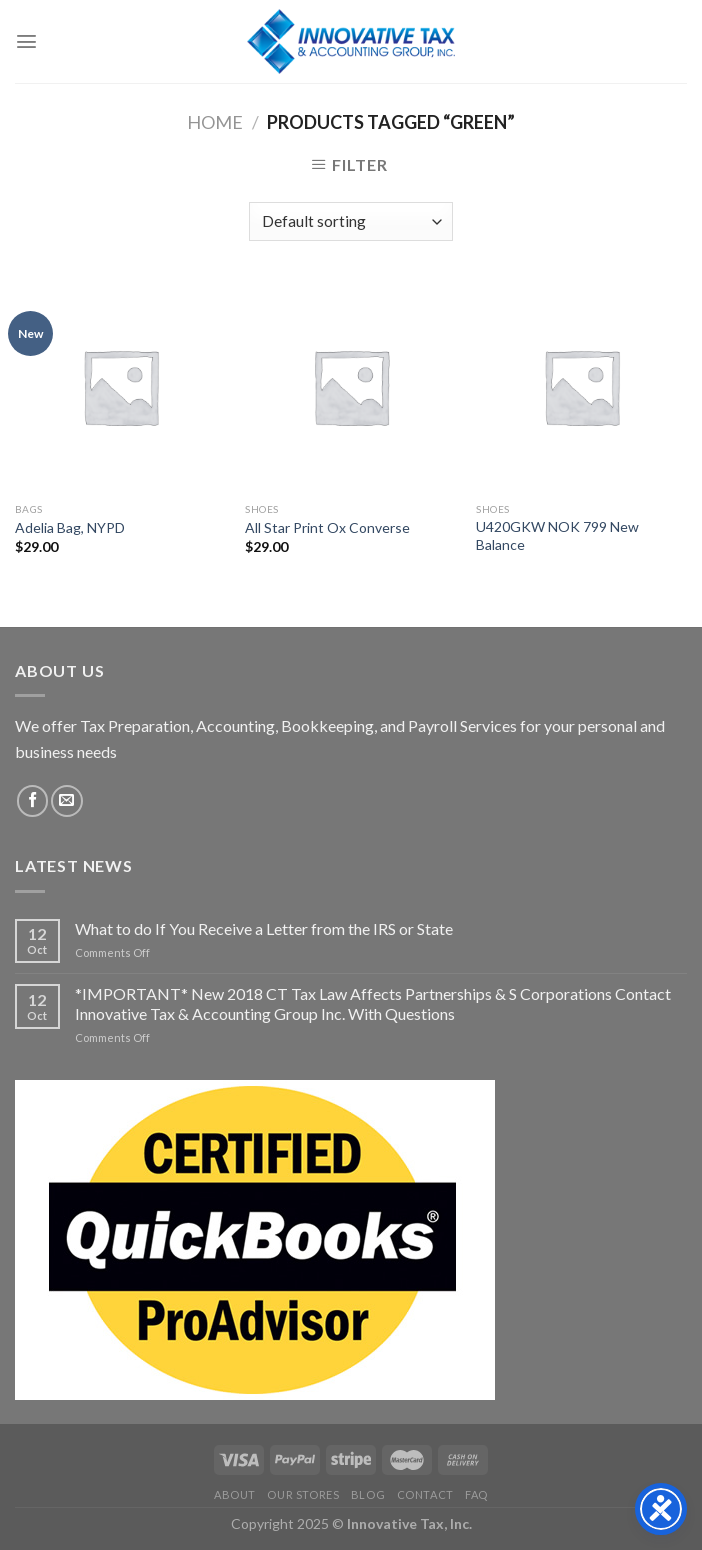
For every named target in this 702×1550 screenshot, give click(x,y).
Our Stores (303, 1494)
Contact (425, 1494)
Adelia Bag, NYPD (70, 527)
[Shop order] (350, 221)
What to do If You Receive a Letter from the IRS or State (264, 928)
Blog (368, 1494)
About (235, 1494)
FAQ (476, 1494)
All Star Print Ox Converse (327, 527)
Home (215, 122)
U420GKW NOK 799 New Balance (557, 535)
